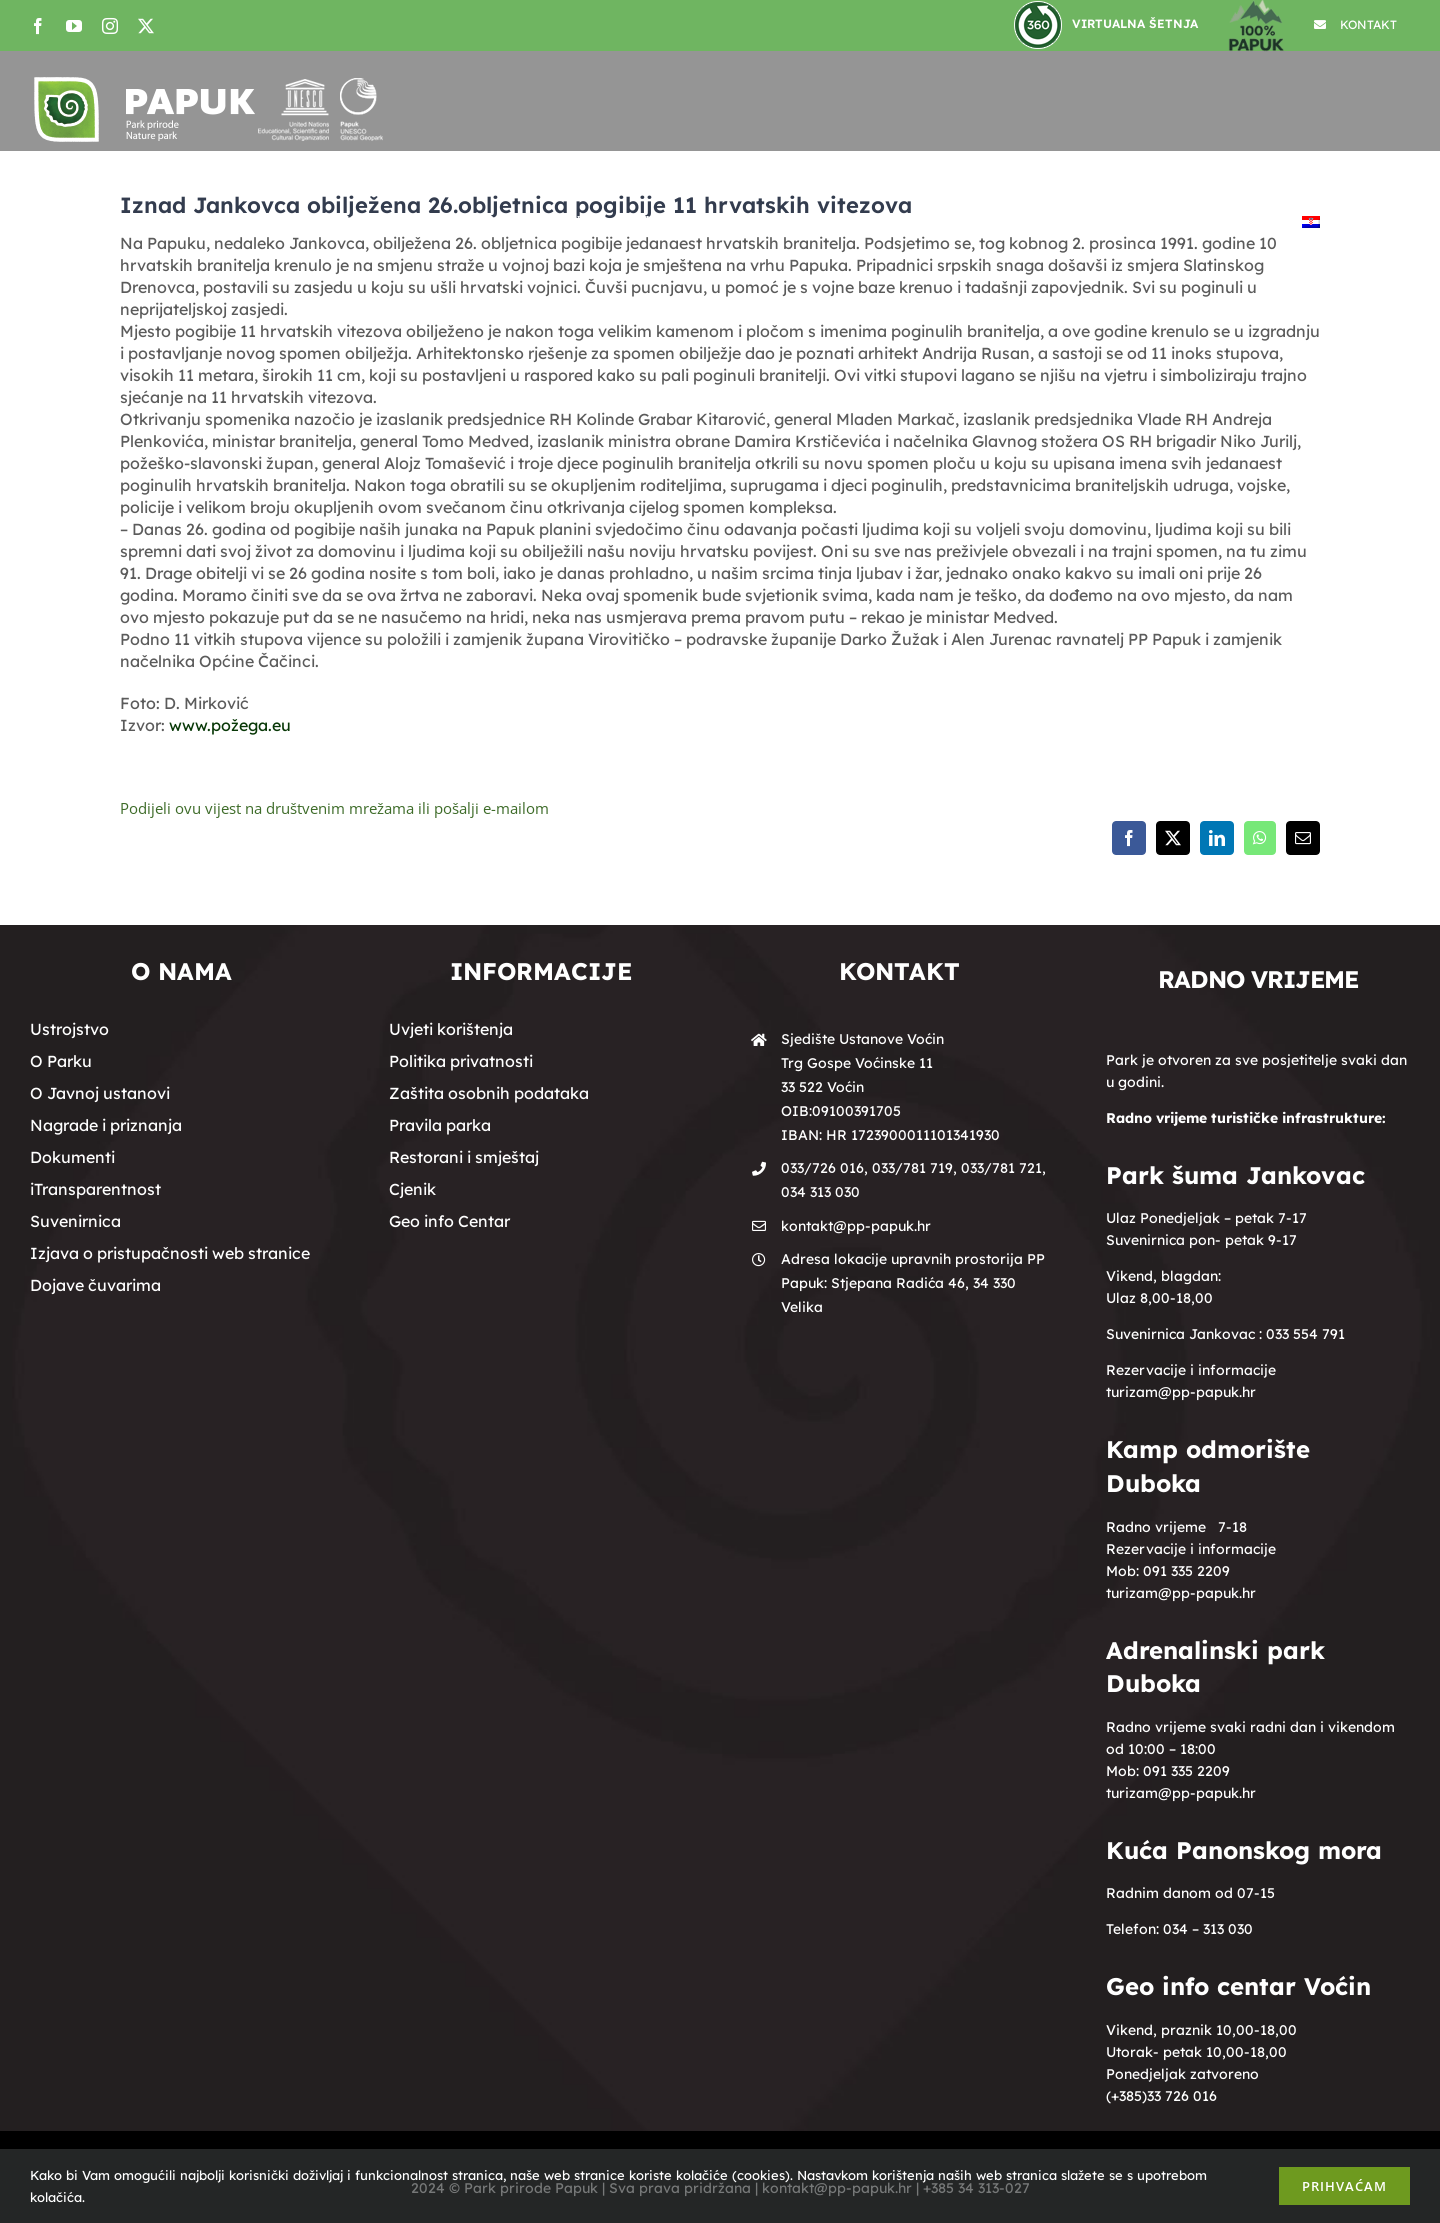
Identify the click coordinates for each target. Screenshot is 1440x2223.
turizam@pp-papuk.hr (1181, 1392)
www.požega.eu (230, 725)
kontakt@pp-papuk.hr (856, 1226)
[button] (1365, 222)
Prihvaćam (1344, 2186)
